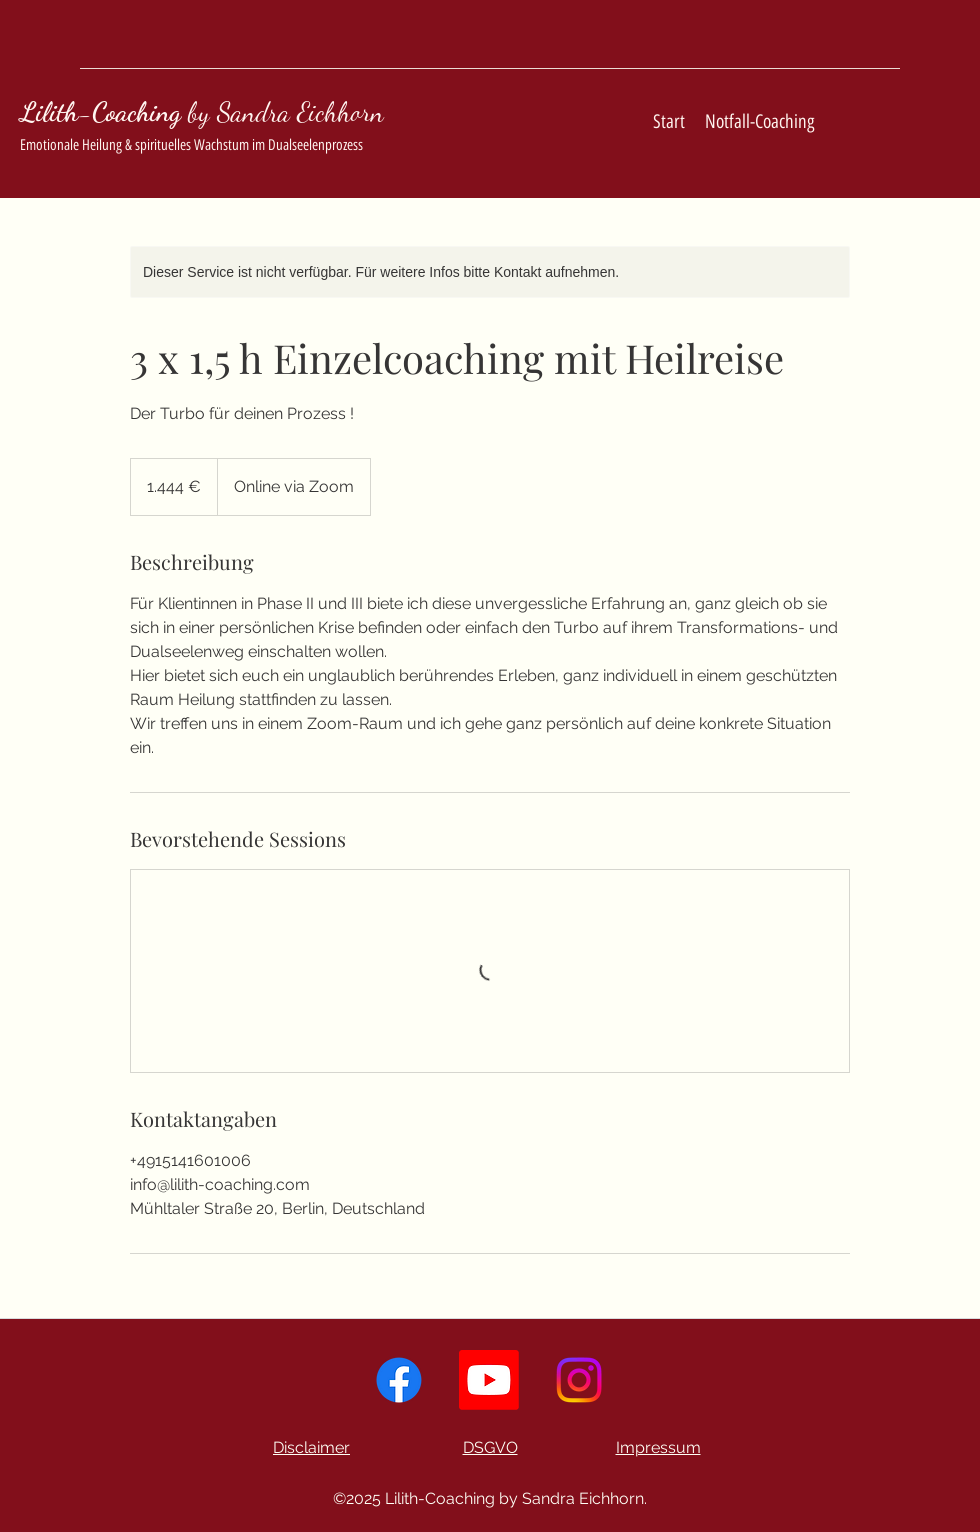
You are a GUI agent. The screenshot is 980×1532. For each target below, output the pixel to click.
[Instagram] (579, 1380)
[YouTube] (489, 1380)
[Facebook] (399, 1380)
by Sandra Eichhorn (286, 112)
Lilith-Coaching (100, 112)
